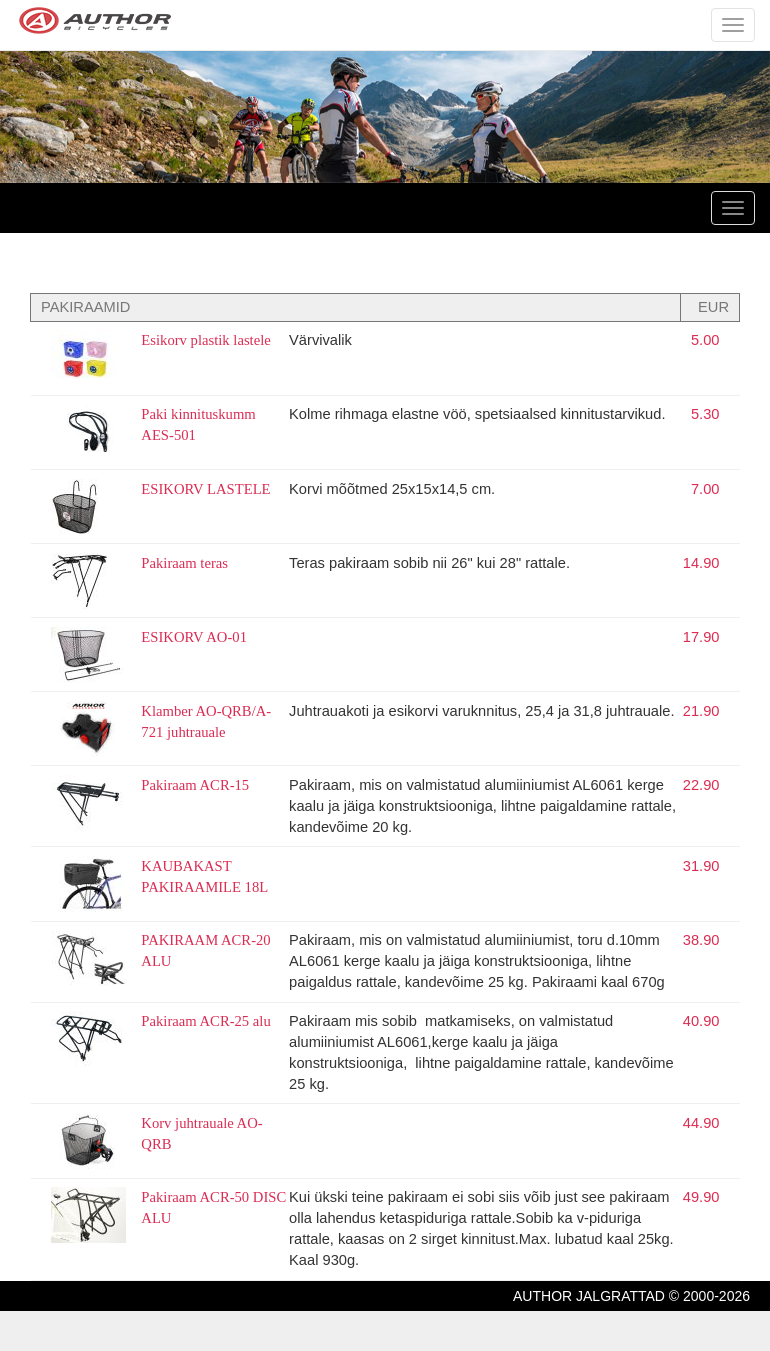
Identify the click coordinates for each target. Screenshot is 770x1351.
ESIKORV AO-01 (194, 637)
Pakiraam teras (184, 563)
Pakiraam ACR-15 (195, 785)
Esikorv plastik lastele (205, 340)
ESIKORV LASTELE (205, 489)
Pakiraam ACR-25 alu (205, 1021)
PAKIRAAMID (85, 307)
